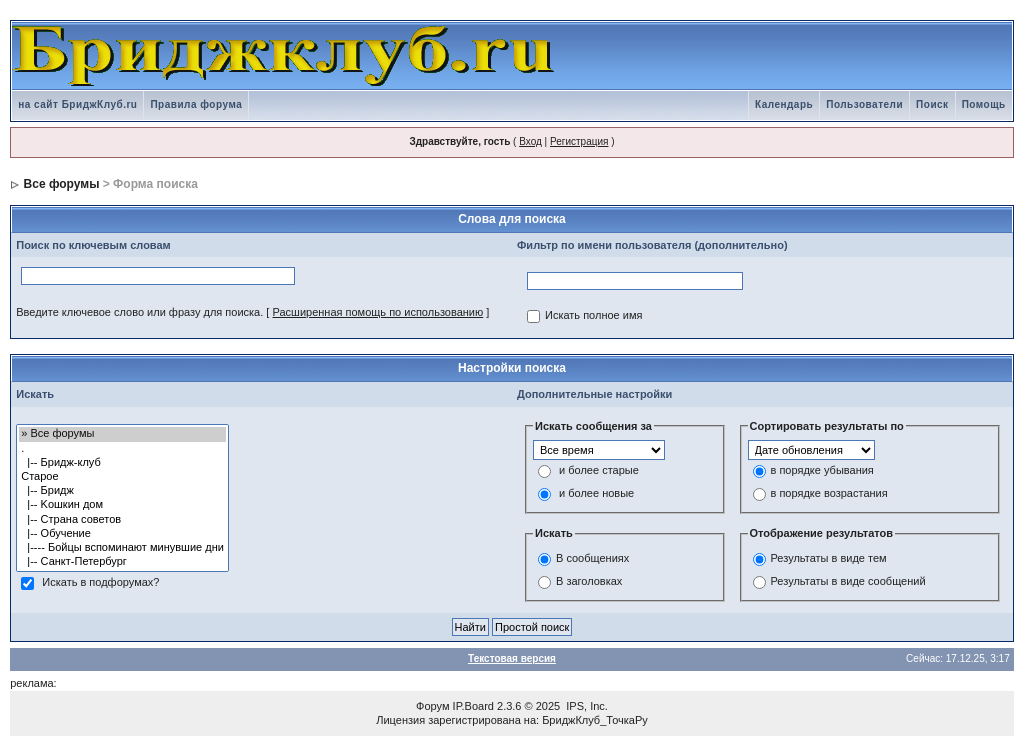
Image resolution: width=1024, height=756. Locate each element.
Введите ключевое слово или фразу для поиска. (139, 312)
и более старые (599, 471)
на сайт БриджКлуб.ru (77, 104)
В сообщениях (592, 558)
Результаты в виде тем (829, 558)
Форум (432, 706)
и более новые (596, 494)
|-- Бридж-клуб (122, 463)
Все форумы (62, 184)
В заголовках (589, 581)
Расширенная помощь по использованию (377, 312)
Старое (122, 477)
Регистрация (579, 141)
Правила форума (196, 104)
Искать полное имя (593, 316)
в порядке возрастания (829, 494)
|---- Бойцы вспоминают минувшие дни (122, 548)
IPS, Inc (585, 706)
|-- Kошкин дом (122, 505)
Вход (530, 141)
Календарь (784, 104)
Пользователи (864, 104)
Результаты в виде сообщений (848, 581)
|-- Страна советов (122, 520)
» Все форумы (122, 434)
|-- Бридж (122, 491)
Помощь (984, 104)
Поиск (932, 104)
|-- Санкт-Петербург (122, 562)
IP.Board (473, 706)
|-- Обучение (122, 534)
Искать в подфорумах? (100, 583)
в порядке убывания (822, 471)
